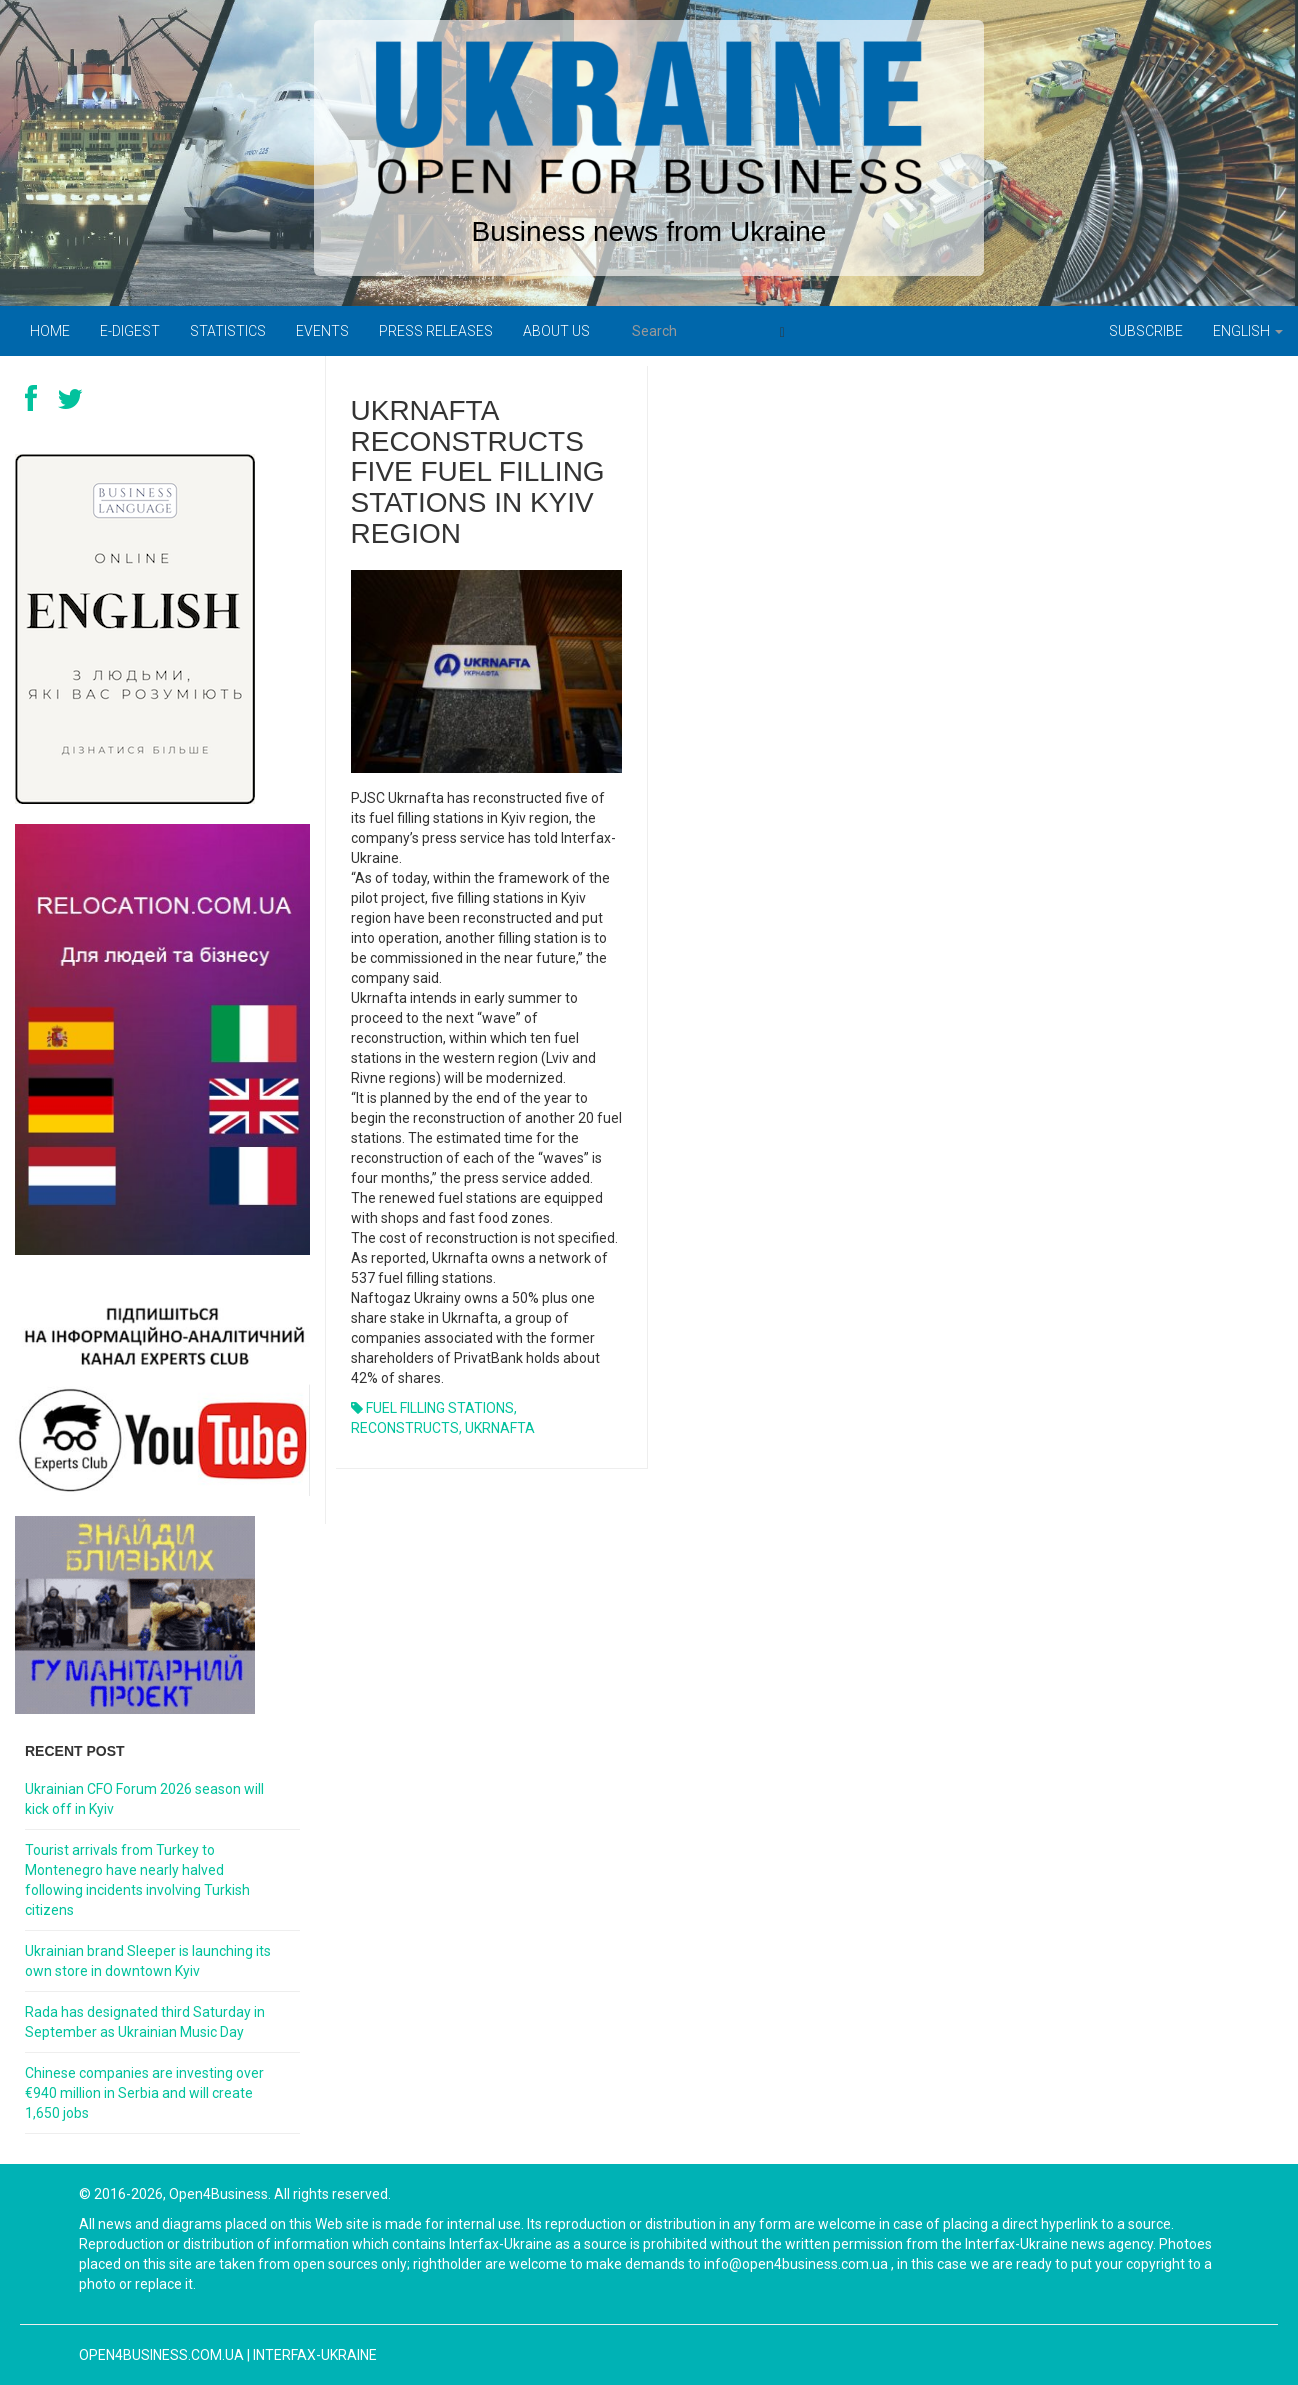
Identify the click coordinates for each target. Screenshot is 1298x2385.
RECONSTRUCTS (405, 1428)
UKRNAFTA (500, 1428)
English (1248, 331)
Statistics (228, 331)
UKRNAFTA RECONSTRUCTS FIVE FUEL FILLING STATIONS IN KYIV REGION (478, 472)
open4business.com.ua (161, 2355)
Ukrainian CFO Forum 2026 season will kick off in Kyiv (144, 1799)
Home (50, 331)
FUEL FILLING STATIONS (440, 1408)
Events (322, 331)
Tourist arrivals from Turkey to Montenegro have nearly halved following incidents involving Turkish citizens (137, 1880)
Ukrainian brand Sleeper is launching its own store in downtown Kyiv (148, 1961)
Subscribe (1146, 331)
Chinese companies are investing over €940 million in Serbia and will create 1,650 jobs (144, 2093)
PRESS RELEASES (436, 331)
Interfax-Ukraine (315, 2355)
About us (556, 331)
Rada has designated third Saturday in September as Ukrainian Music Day (145, 2022)
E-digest (130, 331)
